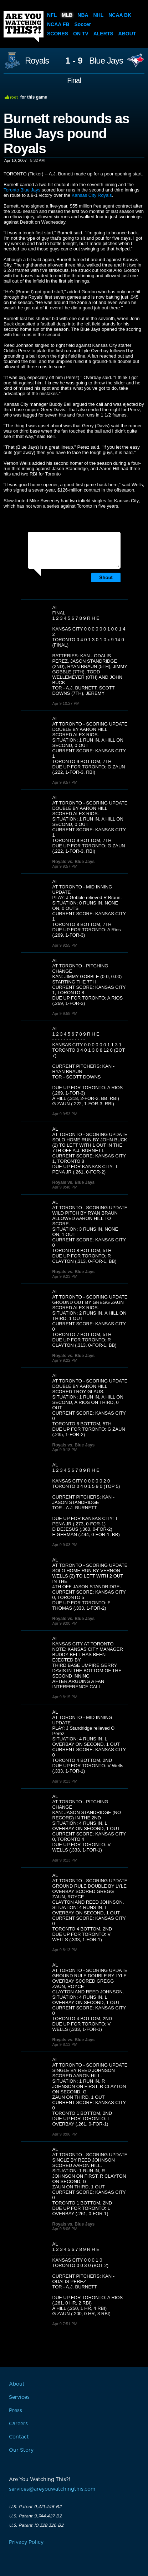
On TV (80, 33)
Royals (37, 60)
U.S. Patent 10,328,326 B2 (36, 2525)
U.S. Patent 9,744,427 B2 (35, 2516)
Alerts (103, 33)
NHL (98, 15)
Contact (19, 2437)
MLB (67, 15)
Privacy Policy (26, 2542)
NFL (52, 15)
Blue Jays (106, 60)
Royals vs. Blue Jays (73, 861)
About (127, 33)
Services (19, 2397)
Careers (18, 2423)
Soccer (82, 24)
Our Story (21, 2450)
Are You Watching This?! (24, 26)
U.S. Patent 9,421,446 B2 (35, 2507)
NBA (82, 15)
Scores (57, 33)
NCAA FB (58, 24)
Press (15, 2410)
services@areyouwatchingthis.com (52, 2489)
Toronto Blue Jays (22, 190)
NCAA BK (119, 15)
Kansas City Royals (92, 195)
